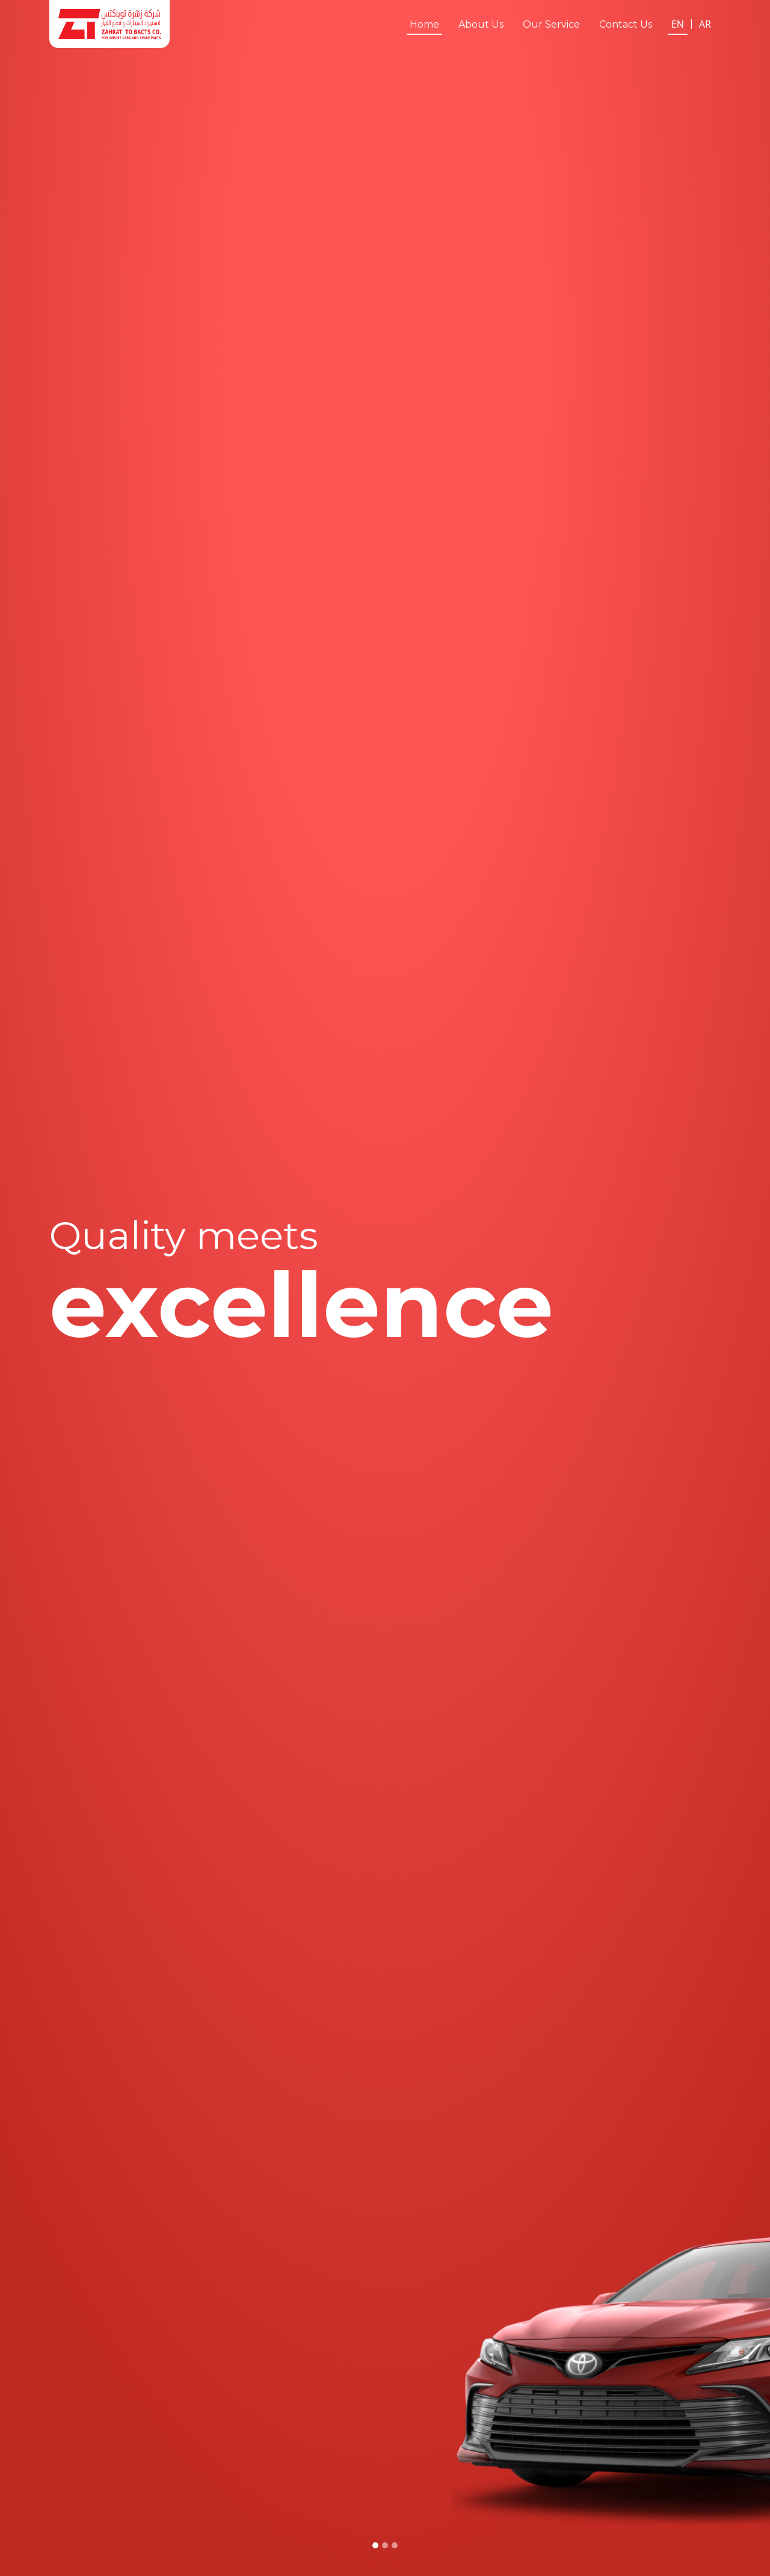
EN (677, 24)
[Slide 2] (385, 2545)
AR (705, 24)
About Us (481, 24)
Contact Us (625, 24)
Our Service (551, 24)
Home (424, 24)
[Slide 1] (375, 2545)
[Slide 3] (395, 2545)
